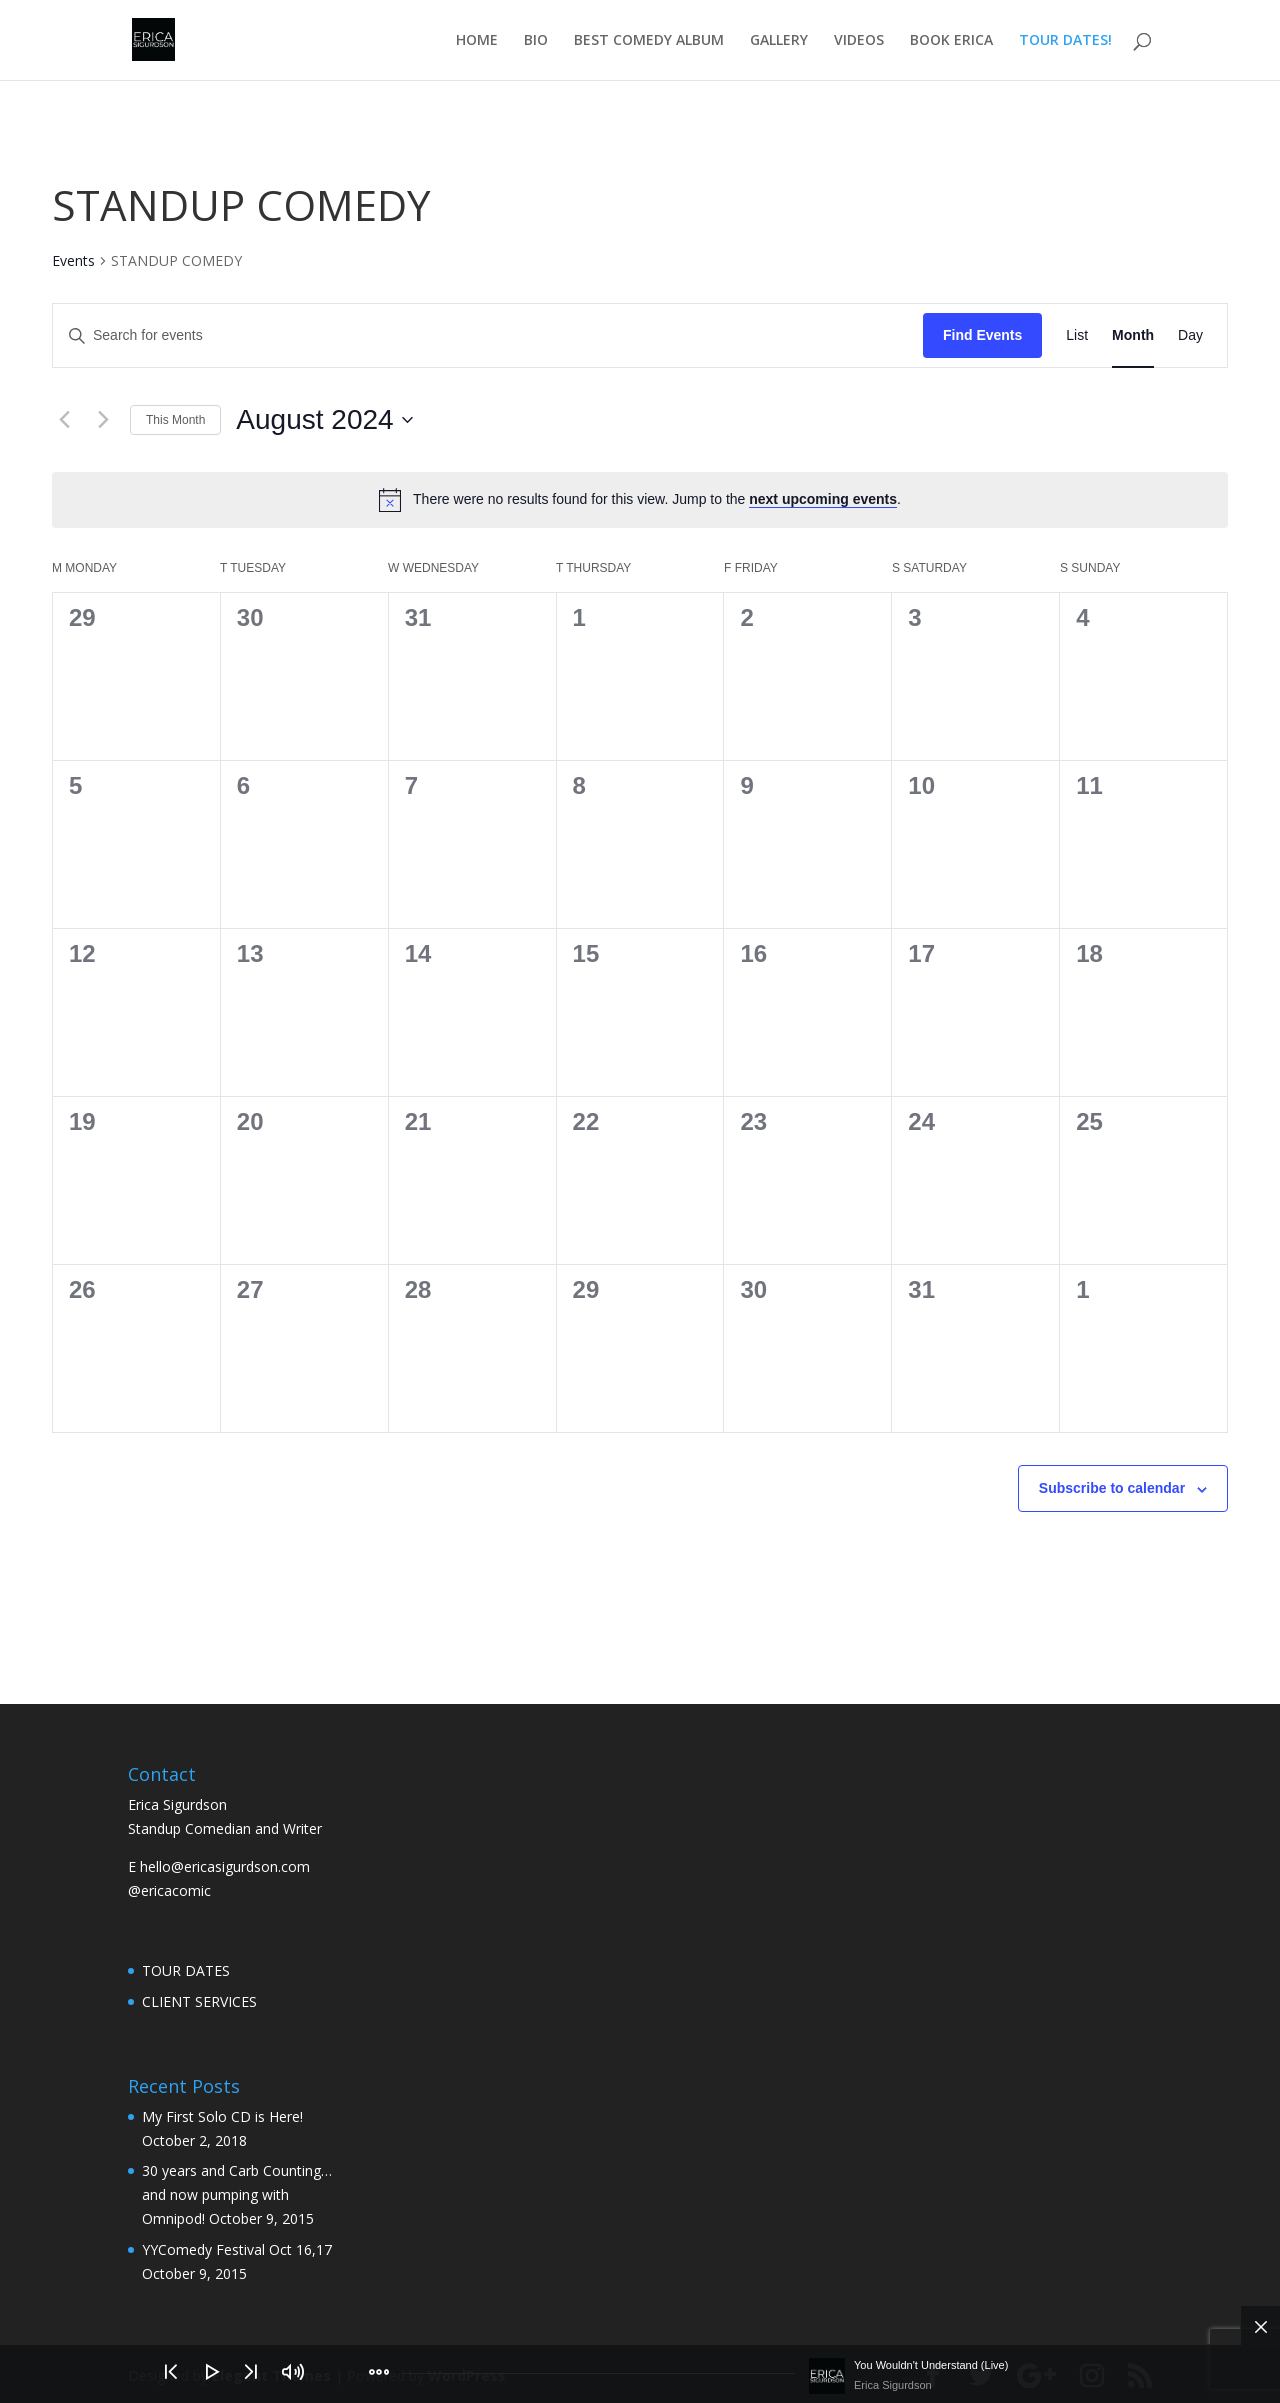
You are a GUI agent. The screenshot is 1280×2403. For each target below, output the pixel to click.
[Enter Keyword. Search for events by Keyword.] (488, 335)
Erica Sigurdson (893, 2385)
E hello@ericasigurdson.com (219, 1866)
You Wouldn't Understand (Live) (931, 2365)
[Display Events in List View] (1077, 335)
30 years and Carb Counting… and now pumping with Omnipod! (237, 2194)
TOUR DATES (186, 1970)
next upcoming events (823, 499)
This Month (175, 420)
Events (73, 260)
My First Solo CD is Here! (222, 2116)
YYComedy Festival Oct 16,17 (237, 2249)
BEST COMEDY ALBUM (649, 41)
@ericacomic (169, 1890)
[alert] (640, 500)
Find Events (982, 335)
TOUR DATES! (1065, 41)
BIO (536, 41)
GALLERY (779, 41)
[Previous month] (64, 420)
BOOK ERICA (951, 41)
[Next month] (103, 420)
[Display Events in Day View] (1190, 335)
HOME (477, 41)
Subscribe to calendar (1112, 1488)
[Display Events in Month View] (1133, 335)
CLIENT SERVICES (199, 2001)
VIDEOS (859, 41)
